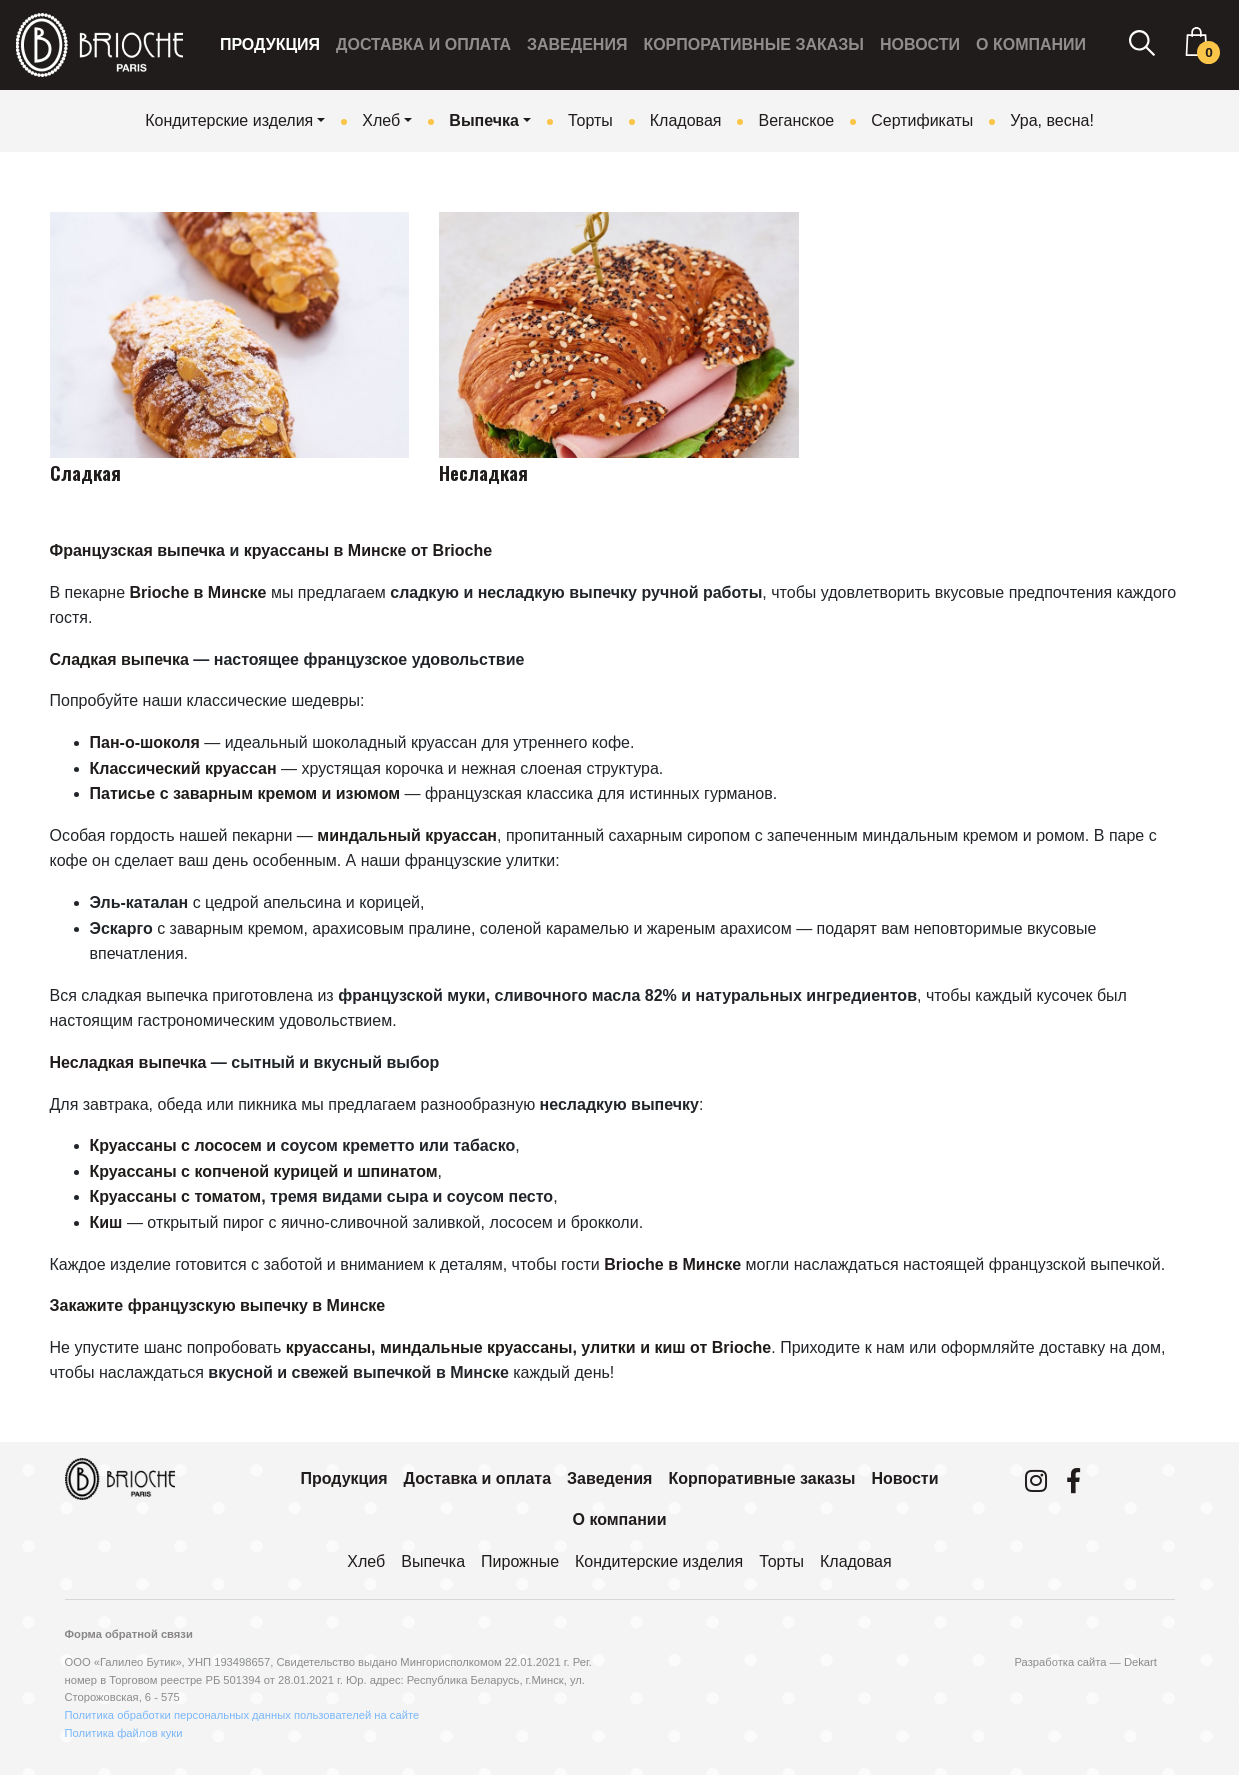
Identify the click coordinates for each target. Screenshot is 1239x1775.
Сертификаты (922, 120)
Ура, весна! (1052, 120)
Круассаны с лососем (176, 1145)
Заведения (577, 44)
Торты (590, 120)
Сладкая (85, 472)
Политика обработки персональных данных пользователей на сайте (242, 1715)
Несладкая (483, 472)
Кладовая (686, 120)
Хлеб (381, 120)
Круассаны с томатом (176, 1196)
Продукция (270, 44)
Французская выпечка (138, 550)
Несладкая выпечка (128, 1062)
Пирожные (520, 1561)
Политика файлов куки (124, 1733)
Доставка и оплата (423, 44)
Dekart (1140, 1662)
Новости (920, 44)
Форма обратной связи (129, 1634)
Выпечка (484, 120)
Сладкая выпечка (119, 659)
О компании (1031, 44)
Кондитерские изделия (229, 120)
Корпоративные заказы (753, 44)
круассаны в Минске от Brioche (368, 550)
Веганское (796, 120)
